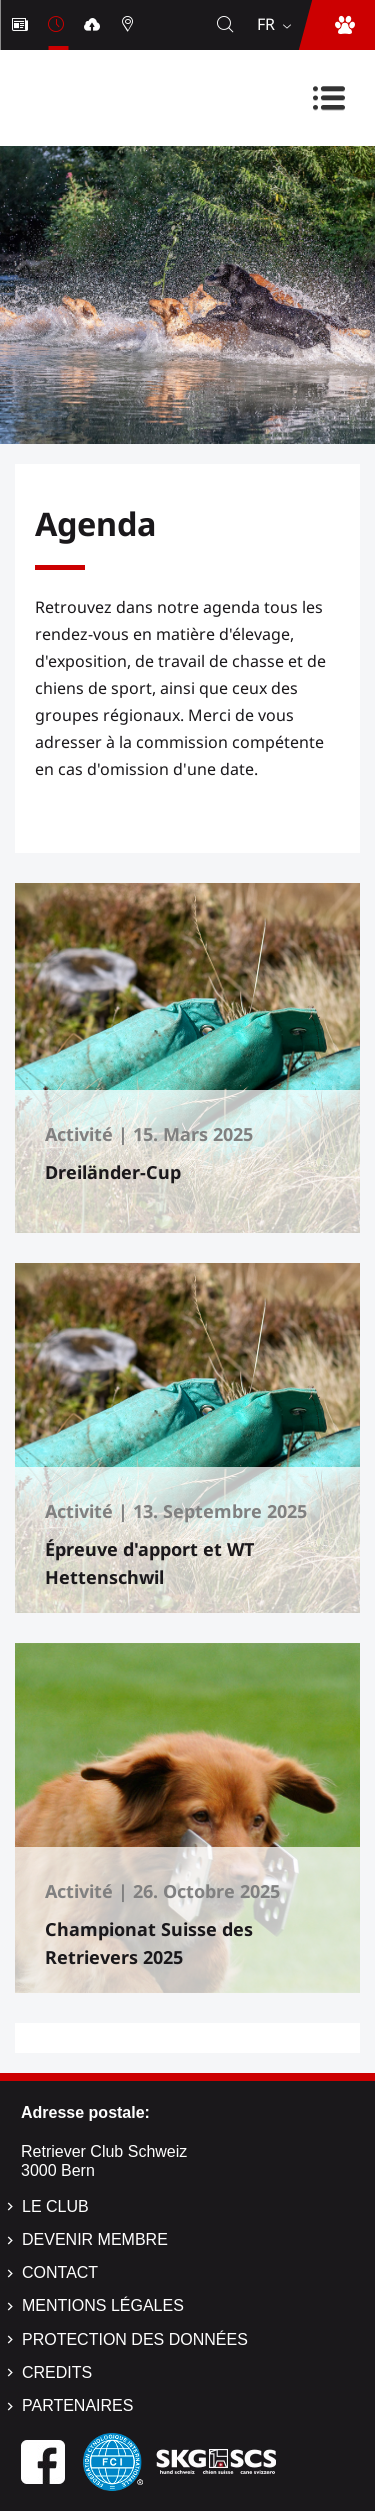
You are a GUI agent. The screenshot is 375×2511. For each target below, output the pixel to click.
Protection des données (135, 2339)
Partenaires (77, 2405)
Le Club (55, 2206)
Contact (60, 2272)
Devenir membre (95, 2239)
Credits (57, 2372)
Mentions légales (103, 2305)
